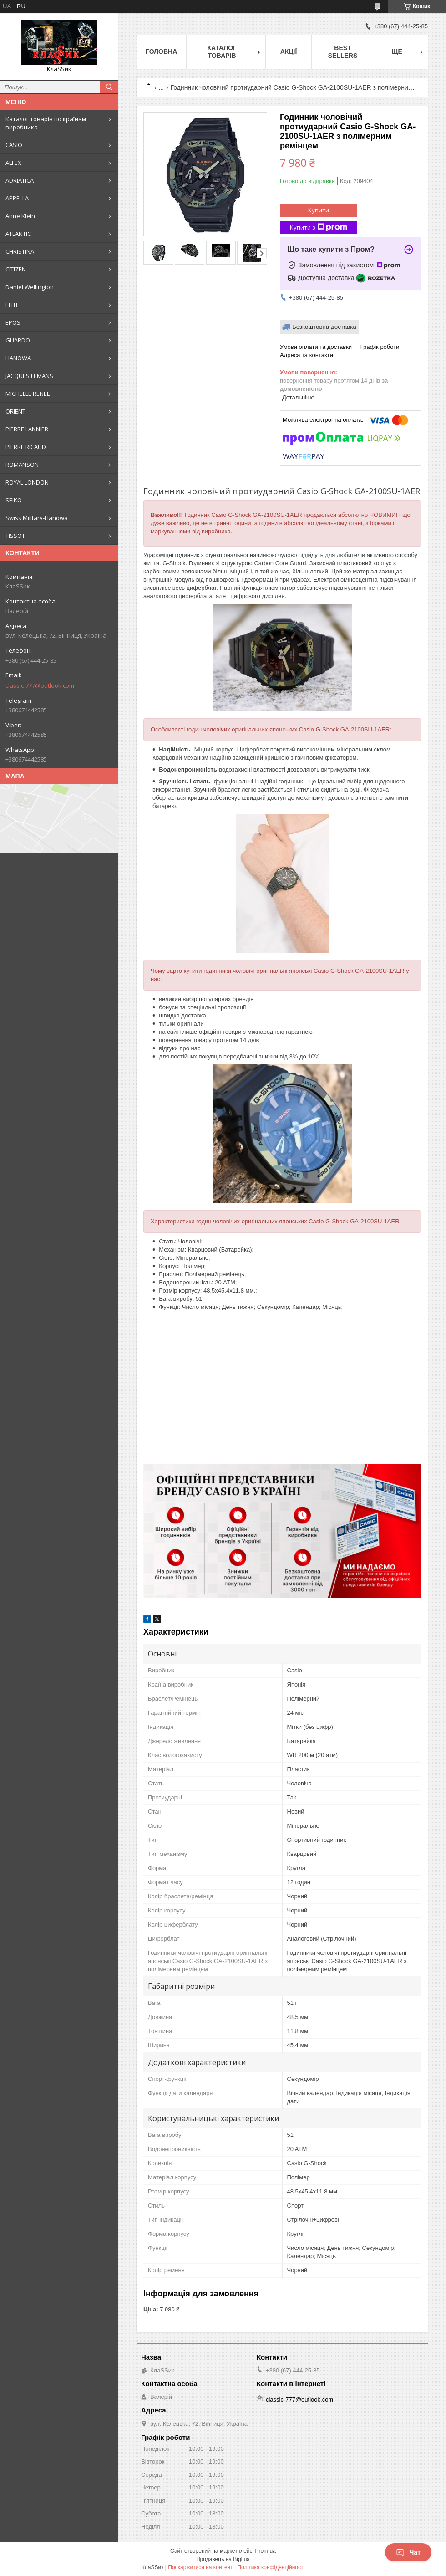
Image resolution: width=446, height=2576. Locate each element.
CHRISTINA (19, 251)
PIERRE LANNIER (26, 429)
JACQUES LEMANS (29, 376)
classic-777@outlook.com (39, 685)
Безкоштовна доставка (324, 326)
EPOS (12, 322)
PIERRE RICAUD (25, 447)
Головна (161, 51)
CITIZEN (15, 269)
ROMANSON (22, 464)
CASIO (13, 145)
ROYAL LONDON (27, 482)
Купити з (318, 227)
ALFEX (13, 162)
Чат (408, 2552)
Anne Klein (20, 216)
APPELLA (17, 198)
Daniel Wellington (29, 287)
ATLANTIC (18, 234)
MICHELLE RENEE (27, 393)
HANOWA (18, 358)
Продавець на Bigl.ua (223, 2559)
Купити (318, 210)
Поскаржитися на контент (200, 2567)
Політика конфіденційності (270, 2567)
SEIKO (13, 500)
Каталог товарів (222, 51)
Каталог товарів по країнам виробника (45, 123)
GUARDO (17, 340)
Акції (288, 51)
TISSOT (15, 536)
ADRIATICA (19, 180)
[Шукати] (109, 87)
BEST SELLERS (343, 51)
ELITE (12, 305)
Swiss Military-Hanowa (36, 518)
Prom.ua (265, 2551)
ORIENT (15, 411)
